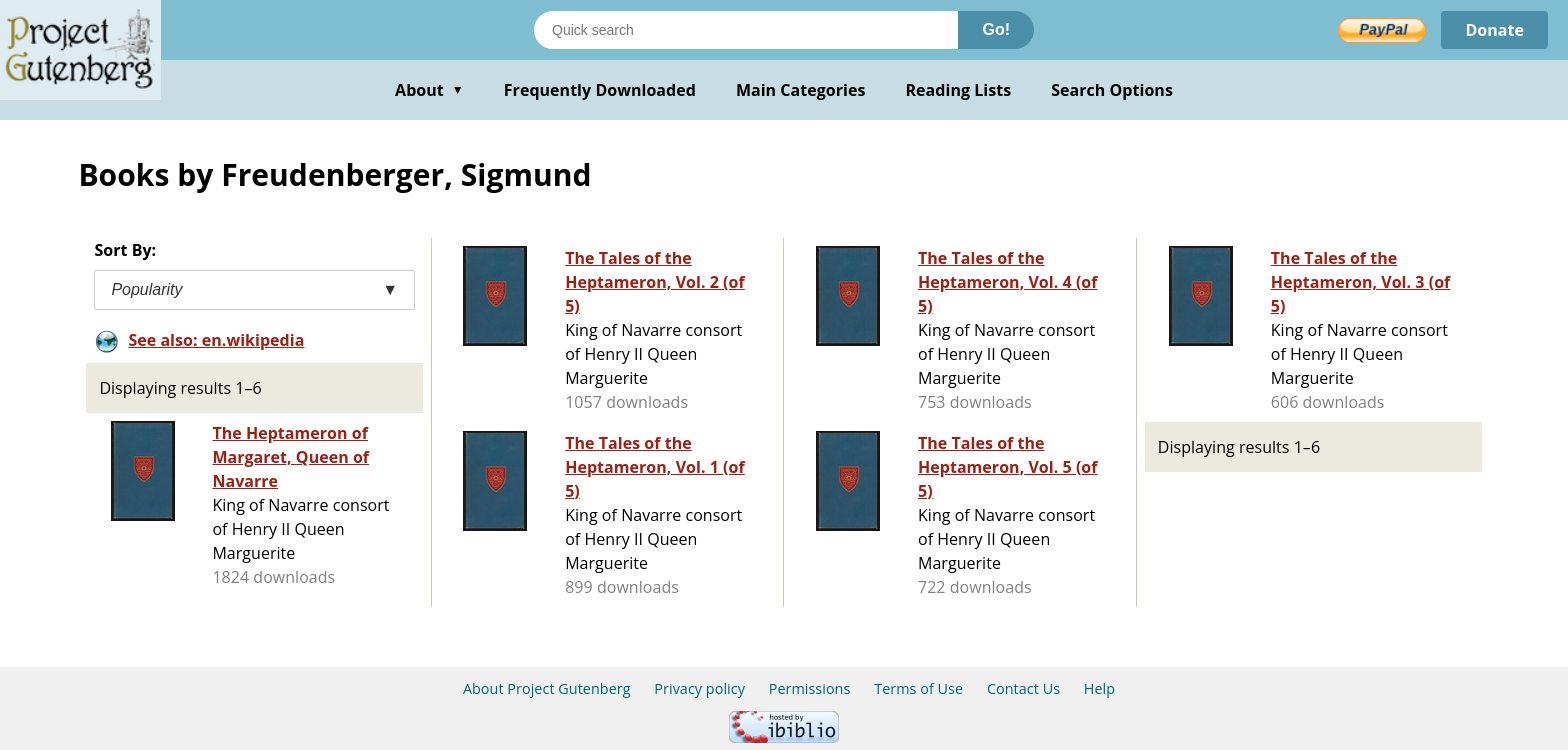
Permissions (810, 688)
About (429, 90)
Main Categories (801, 90)
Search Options (1112, 90)
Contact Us (1023, 688)
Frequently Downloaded (600, 90)
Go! (996, 29)
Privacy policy (699, 688)
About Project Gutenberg (547, 688)
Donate (1494, 30)
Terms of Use (918, 688)
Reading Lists (959, 90)
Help (1099, 688)
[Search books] (746, 30)
